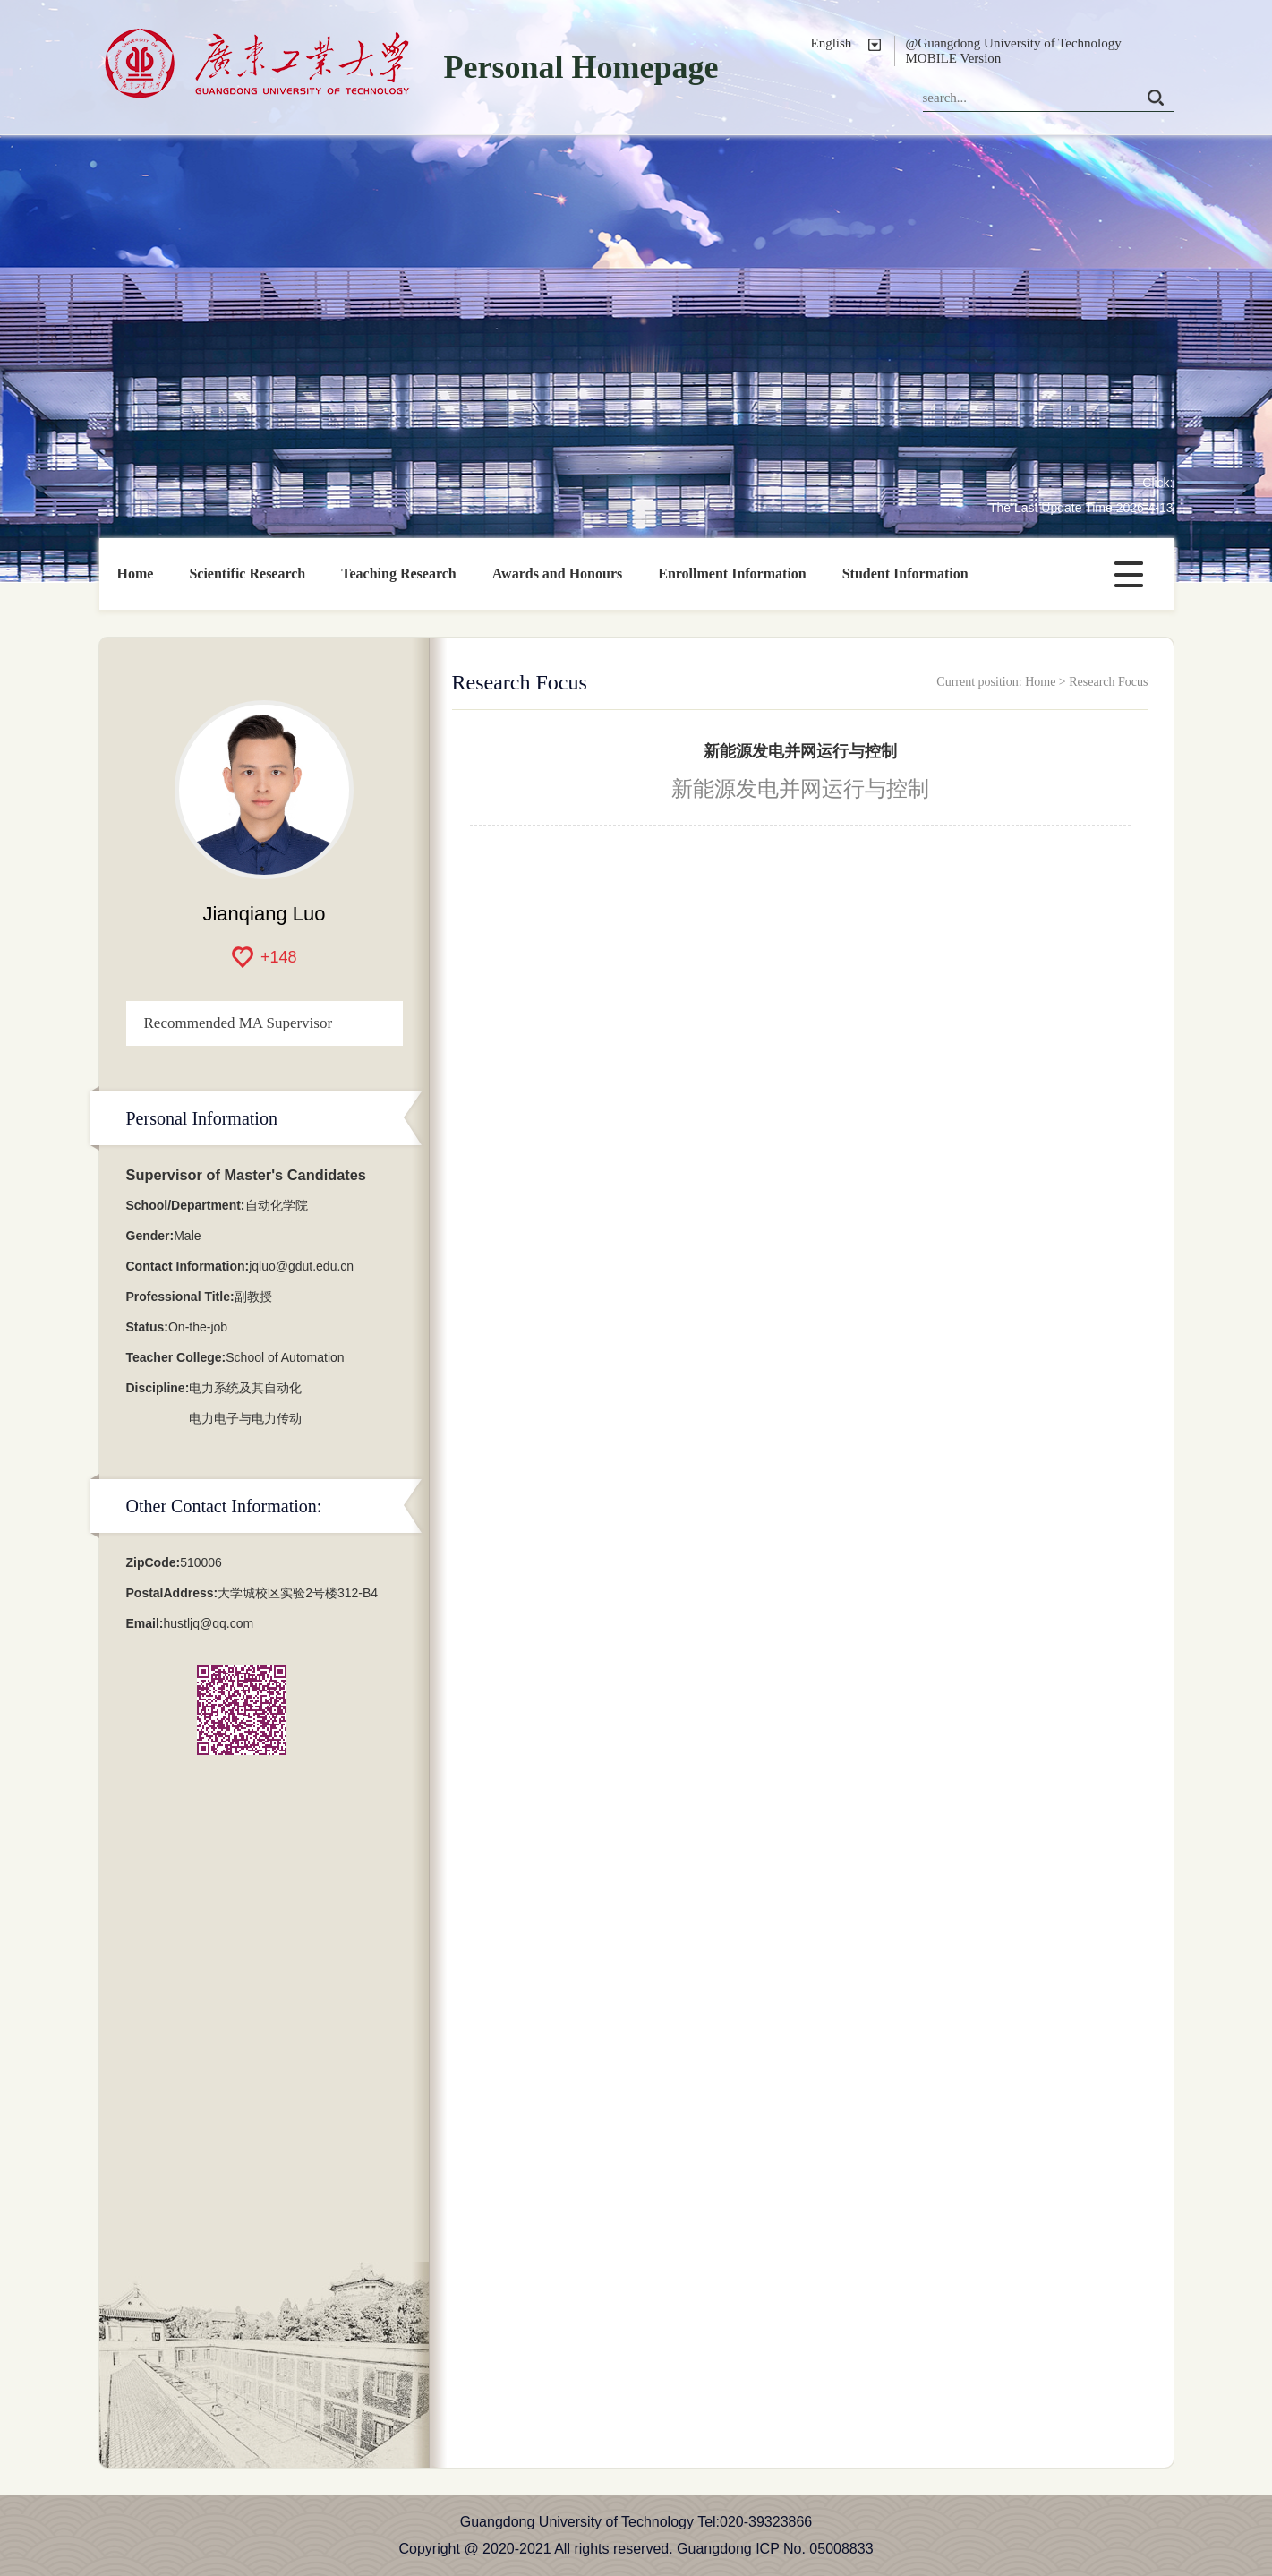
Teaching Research (398, 573)
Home (135, 573)
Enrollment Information (732, 573)
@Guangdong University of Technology (1014, 43)
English (831, 43)
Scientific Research (247, 573)
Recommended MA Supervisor (238, 1022)
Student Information (905, 573)
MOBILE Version (954, 58)
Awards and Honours (557, 573)
